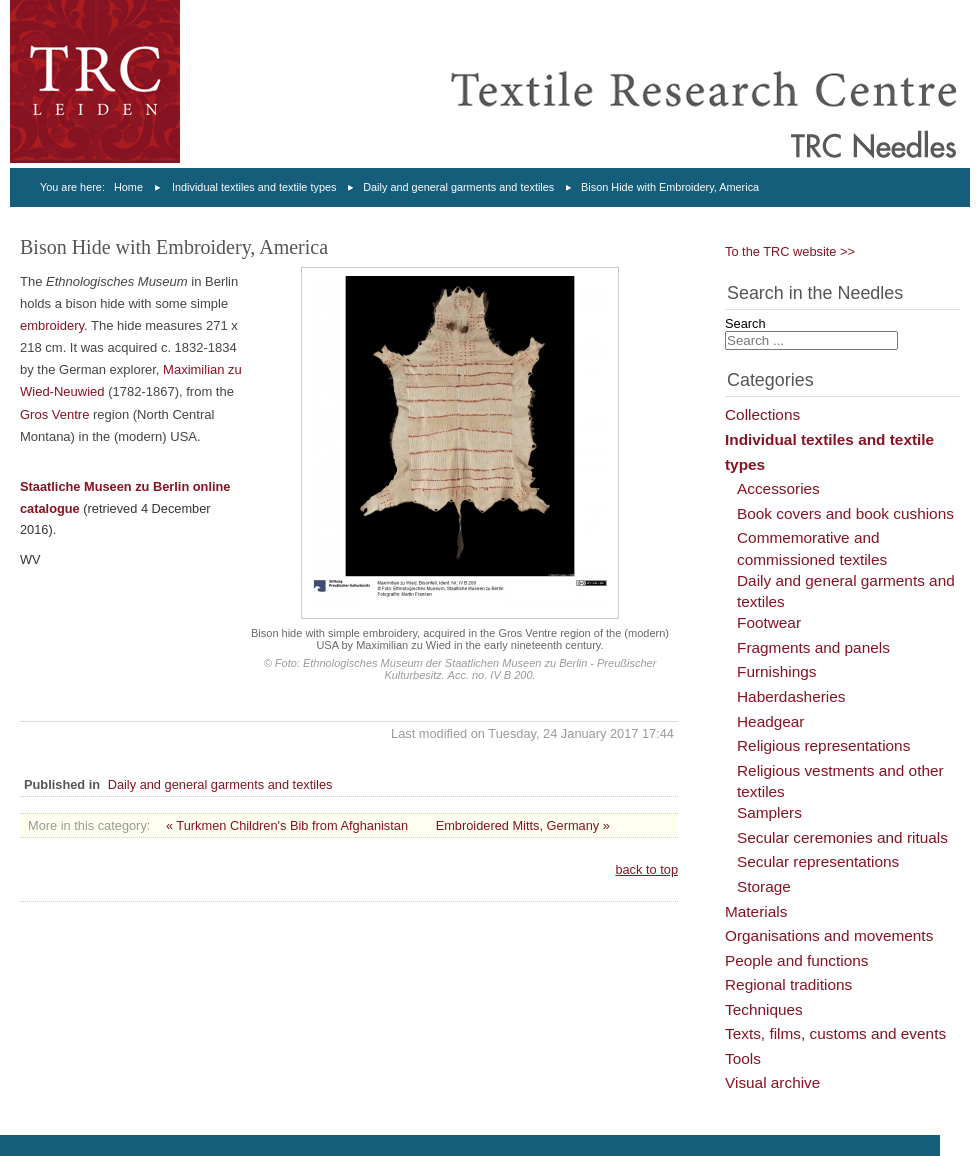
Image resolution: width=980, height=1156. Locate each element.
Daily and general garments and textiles (458, 187)
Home (128, 187)
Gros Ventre (54, 414)
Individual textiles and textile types (254, 187)
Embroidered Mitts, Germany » (523, 825)
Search (745, 323)
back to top (646, 869)
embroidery (52, 325)
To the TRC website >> (790, 251)
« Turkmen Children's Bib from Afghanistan (287, 825)
